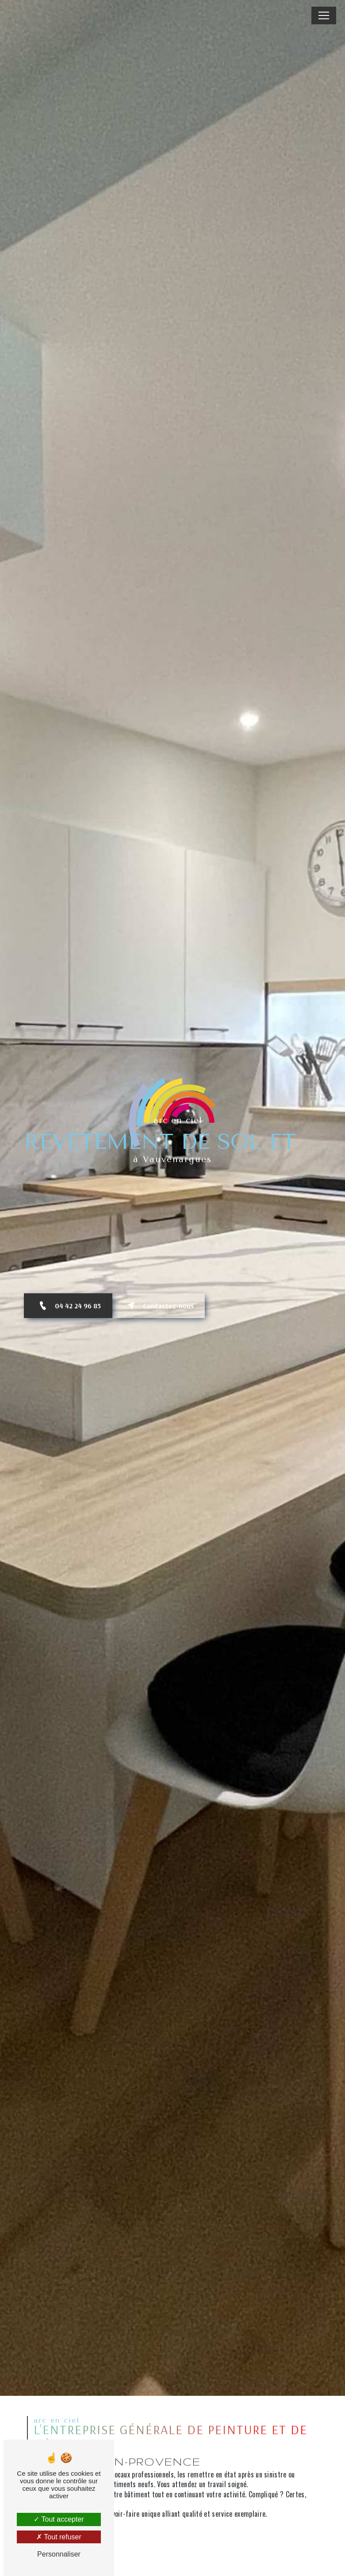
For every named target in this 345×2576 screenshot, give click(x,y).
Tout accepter (59, 2519)
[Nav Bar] (323, 15)
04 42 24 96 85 (68, 1305)
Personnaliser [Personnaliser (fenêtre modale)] (58, 2554)
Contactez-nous (158, 1305)
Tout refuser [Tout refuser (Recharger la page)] (58, 2537)
